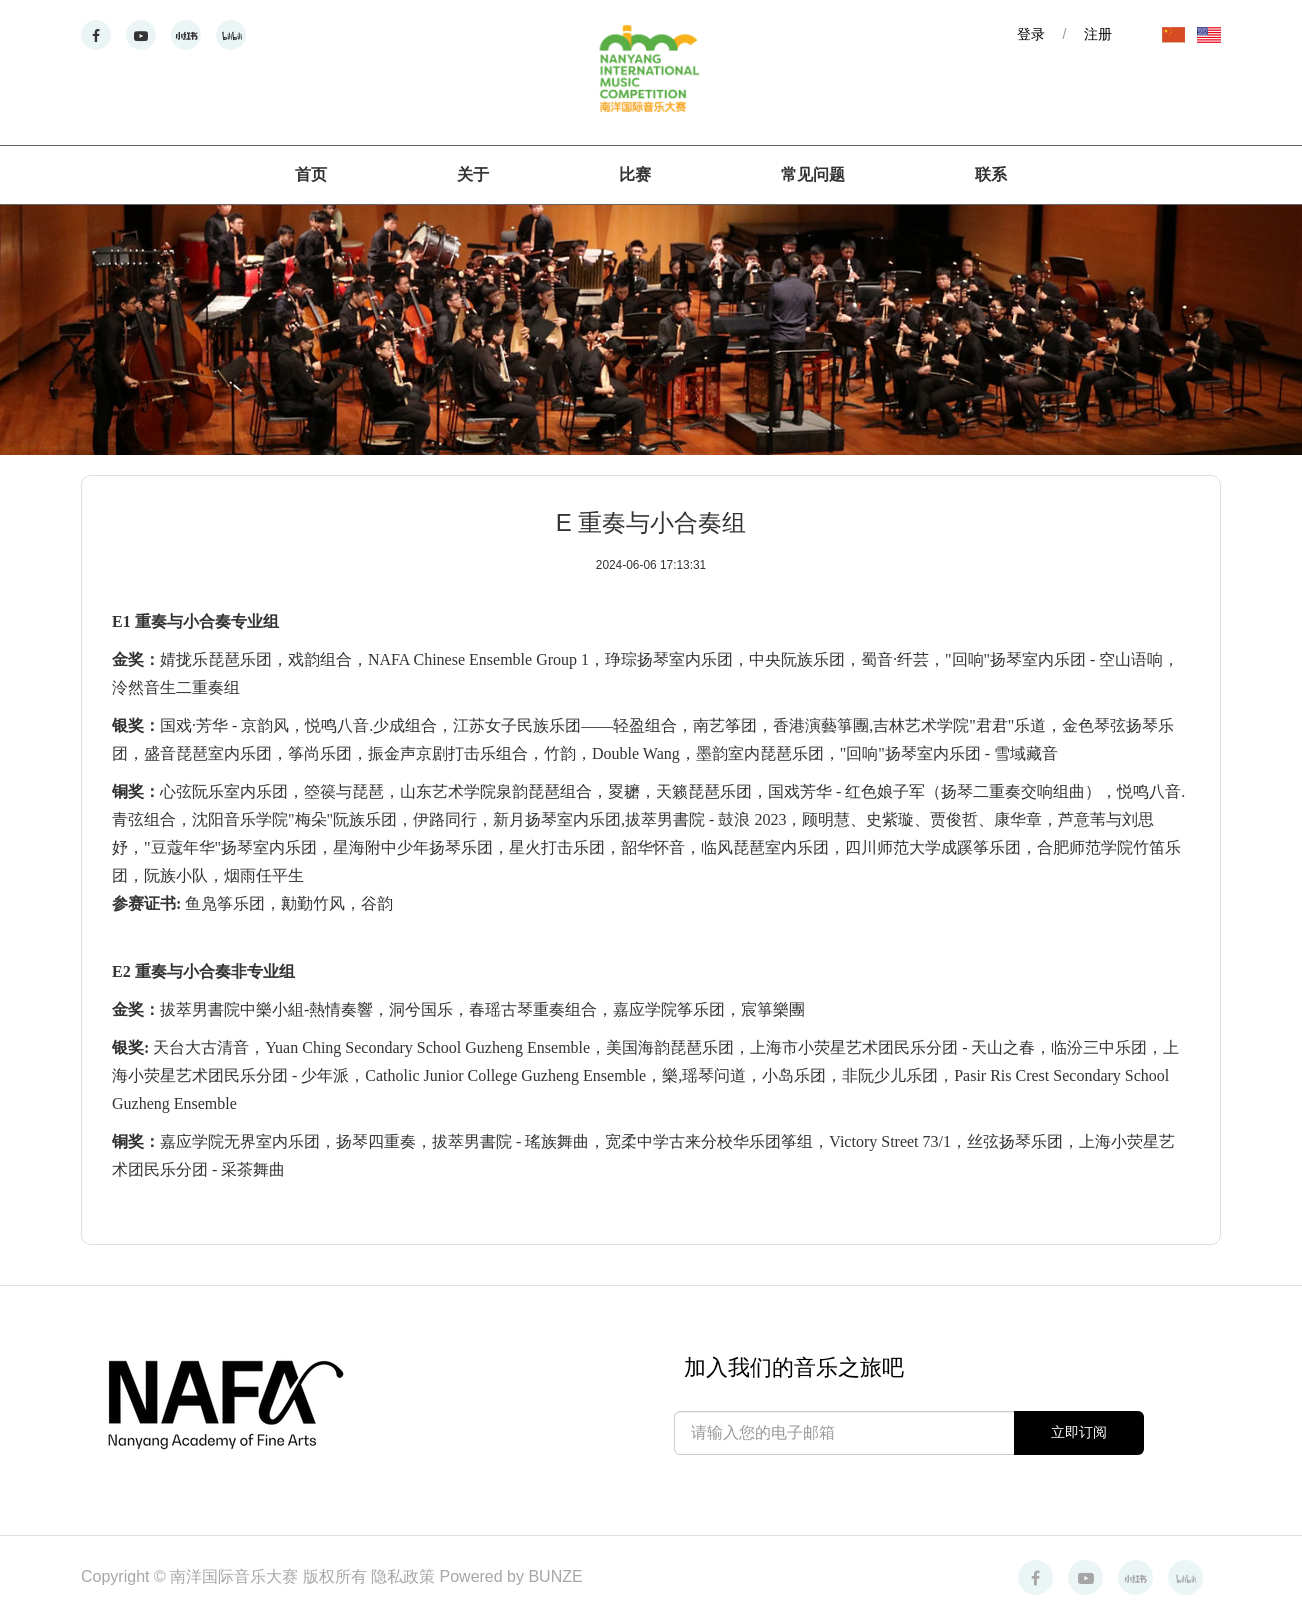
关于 (473, 174)
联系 (991, 174)
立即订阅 (1079, 1432)
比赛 (635, 174)
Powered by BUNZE (511, 1576)
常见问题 (813, 174)
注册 (1098, 34)
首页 (311, 174)
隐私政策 (405, 1576)
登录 (1031, 34)
